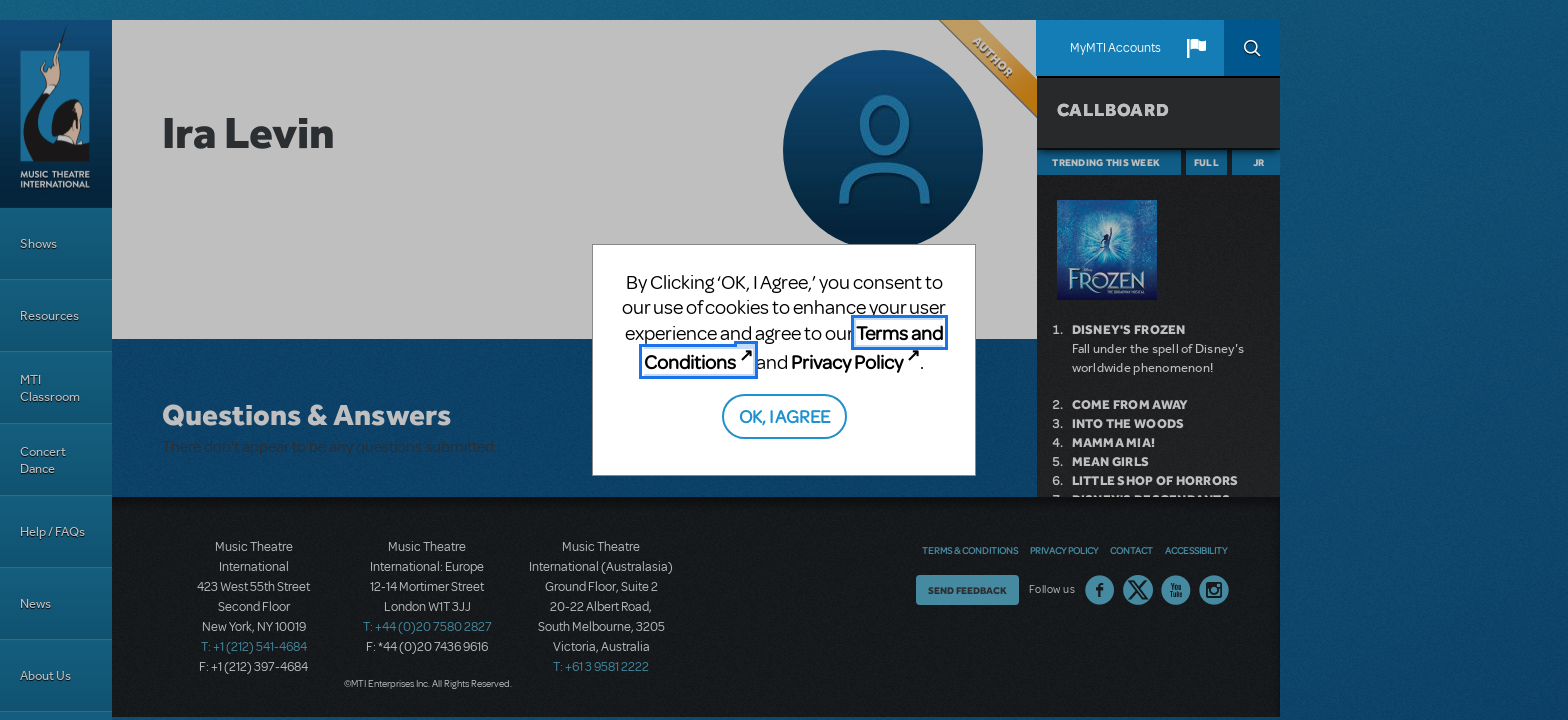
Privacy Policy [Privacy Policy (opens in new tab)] (847, 361)
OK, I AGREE (784, 415)
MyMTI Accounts (1115, 48)
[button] (1196, 48)
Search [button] (1252, 48)
